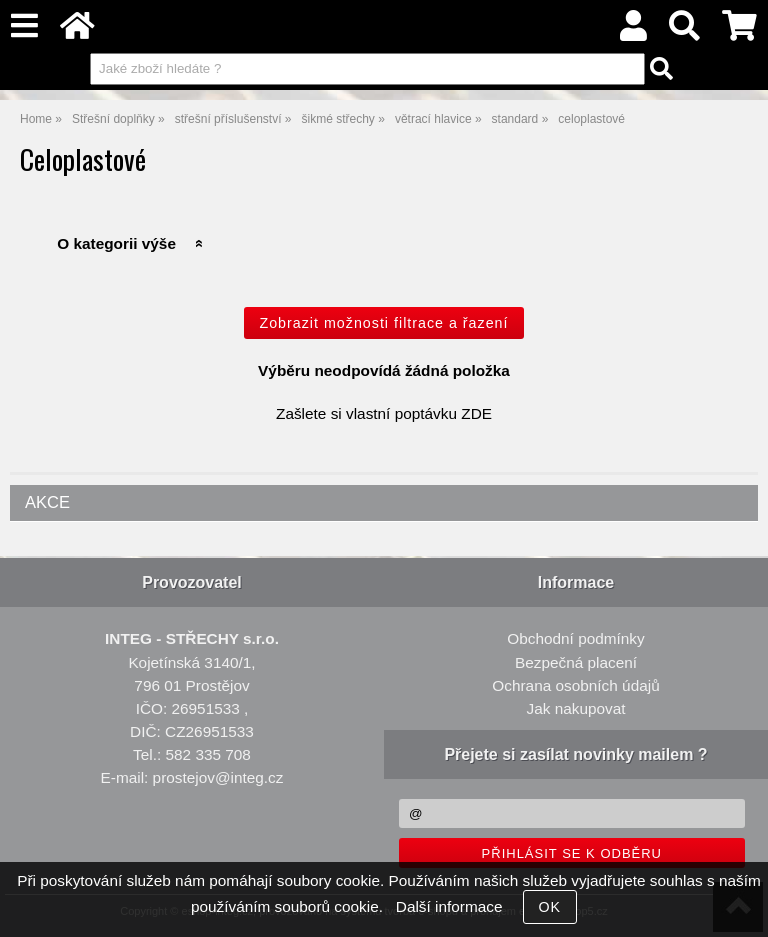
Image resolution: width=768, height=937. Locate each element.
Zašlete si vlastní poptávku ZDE (384, 413)
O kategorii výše (116, 243)
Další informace (449, 906)
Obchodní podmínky (575, 638)
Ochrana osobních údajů (575, 685)
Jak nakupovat (575, 708)
